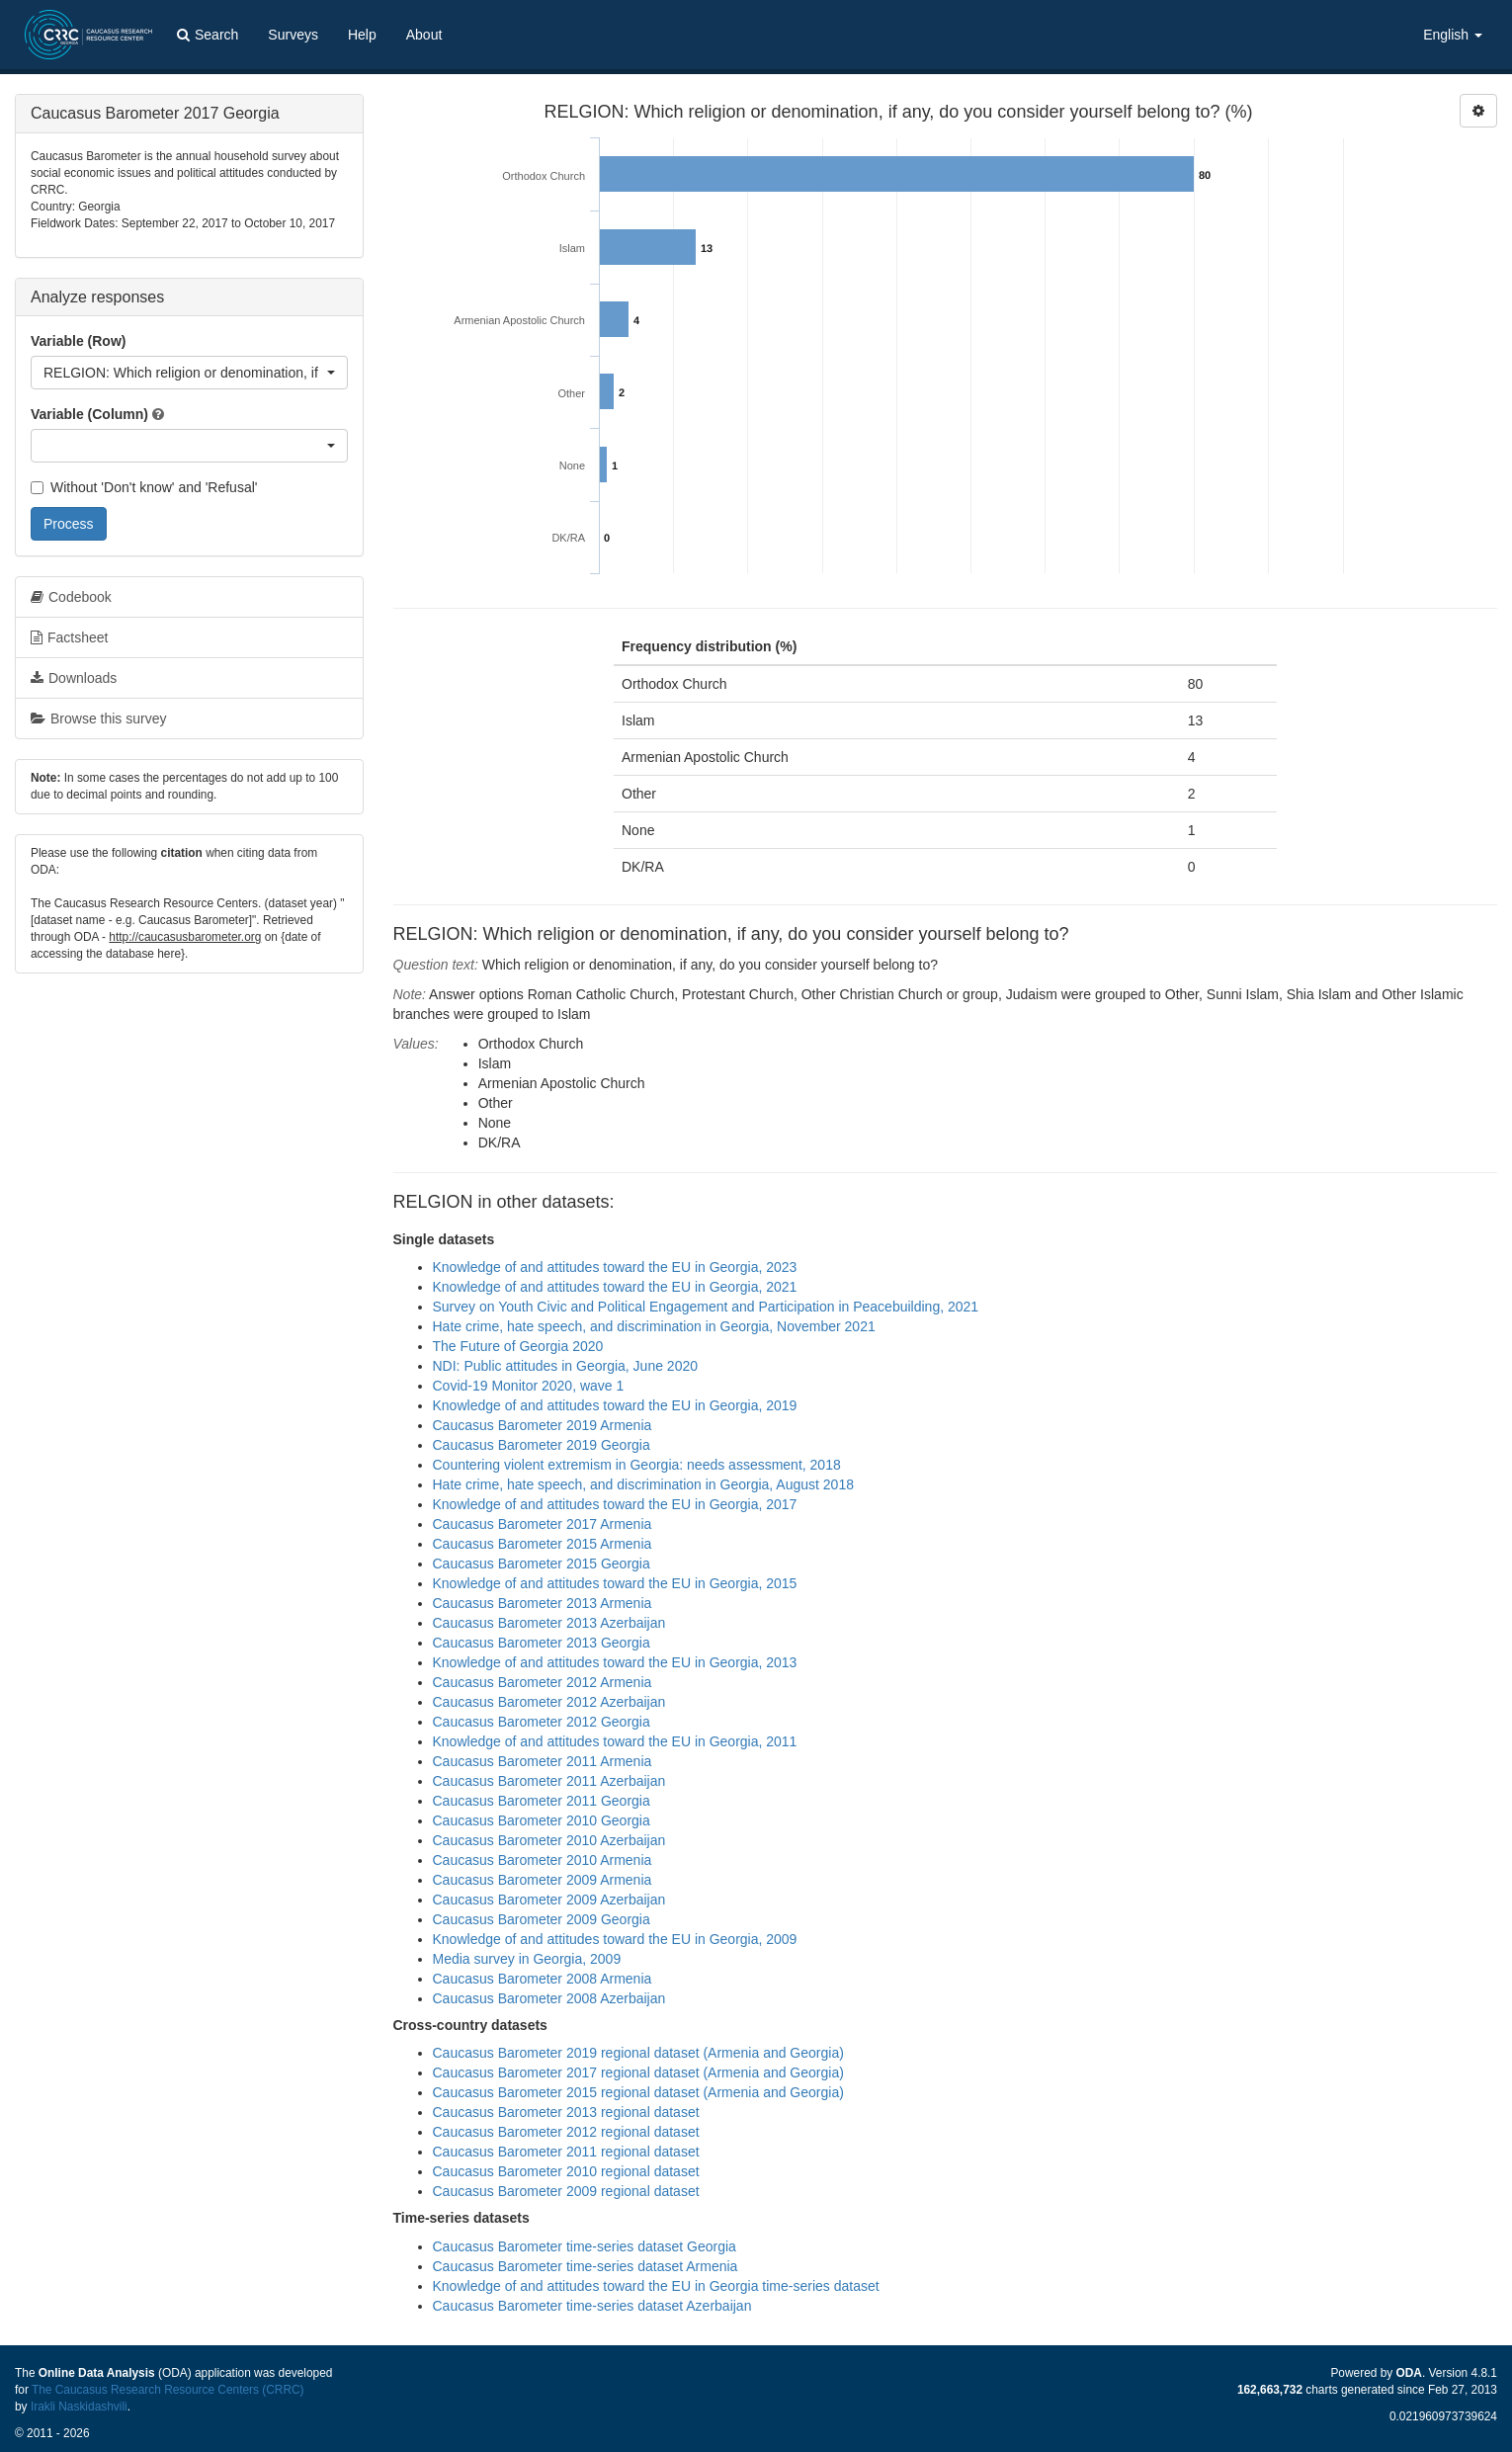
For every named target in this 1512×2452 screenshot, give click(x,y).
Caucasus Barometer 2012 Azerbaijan (549, 1702)
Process (68, 524)
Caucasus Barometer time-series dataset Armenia (585, 2266)
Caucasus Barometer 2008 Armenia (542, 1979)
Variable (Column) (89, 414)
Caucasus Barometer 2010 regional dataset (566, 2171)
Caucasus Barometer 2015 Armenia (542, 1544)
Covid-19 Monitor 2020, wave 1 (529, 1386)
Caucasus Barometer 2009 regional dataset (566, 2191)
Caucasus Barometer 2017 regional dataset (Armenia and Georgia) (638, 2072)
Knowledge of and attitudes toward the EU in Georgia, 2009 (615, 1939)
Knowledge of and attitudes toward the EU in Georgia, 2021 (615, 1287)
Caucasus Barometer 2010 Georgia (541, 1820)
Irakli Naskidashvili (79, 2406)
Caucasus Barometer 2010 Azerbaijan (549, 1840)
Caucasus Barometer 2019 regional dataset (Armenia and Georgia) (638, 2053)
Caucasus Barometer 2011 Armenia (542, 1761)
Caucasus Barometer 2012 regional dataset (566, 2132)
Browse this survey (98, 718)
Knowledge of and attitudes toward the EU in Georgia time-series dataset (656, 2286)
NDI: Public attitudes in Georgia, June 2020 (566, 1366)
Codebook (71, 597)
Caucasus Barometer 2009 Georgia (541, 1919)
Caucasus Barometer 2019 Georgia (541, 1445)
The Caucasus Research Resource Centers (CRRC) (168, 2390)
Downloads (74, 678)
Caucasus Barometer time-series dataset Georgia (584, 2246)
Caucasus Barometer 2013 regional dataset (566, 2112)
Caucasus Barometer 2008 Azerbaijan (549, 1998)
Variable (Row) (78, 341)
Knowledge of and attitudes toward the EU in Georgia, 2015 (615, 1583)
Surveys (293, 34)
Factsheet (69, 637)
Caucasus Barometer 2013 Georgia (541, 1642)
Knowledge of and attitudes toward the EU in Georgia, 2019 (615, 1405)
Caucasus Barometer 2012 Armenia (542, 1682)
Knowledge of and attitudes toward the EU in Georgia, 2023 (615, 1267)
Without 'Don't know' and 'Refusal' (144, 487)
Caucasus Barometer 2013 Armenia (542, 1603)
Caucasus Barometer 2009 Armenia (542, 1880)
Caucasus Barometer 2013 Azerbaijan (549, 1623)
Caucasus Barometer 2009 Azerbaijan (549, 1899)
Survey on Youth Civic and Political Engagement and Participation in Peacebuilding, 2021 (706, 1306)
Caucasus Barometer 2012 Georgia (541, 1722)
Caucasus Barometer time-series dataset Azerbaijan (592, 2306)
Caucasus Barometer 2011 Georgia (541, 1801)
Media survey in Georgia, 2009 (527, 1959)
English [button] (1452, 34)
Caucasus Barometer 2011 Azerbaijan (549, 1781)
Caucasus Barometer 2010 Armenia (542, 1860)
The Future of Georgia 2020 (518, 1346)
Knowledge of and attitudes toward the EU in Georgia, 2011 (615, 1741)
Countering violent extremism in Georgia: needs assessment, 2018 (637, 1465)
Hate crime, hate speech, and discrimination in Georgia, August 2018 (643, 1484)
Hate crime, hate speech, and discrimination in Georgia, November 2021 (654, 1326)
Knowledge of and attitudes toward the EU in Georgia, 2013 (615, 1662)
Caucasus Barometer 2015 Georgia (541, 1563)
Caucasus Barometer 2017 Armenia (542, 1524)
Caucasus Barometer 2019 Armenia (542, 1425)
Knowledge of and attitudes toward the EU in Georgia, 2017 (615, 1504)
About (424, 34)
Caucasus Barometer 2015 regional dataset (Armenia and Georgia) (638, 2092)
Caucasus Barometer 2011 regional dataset (566, 2151)
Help (362, 34)
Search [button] (207, 34)
